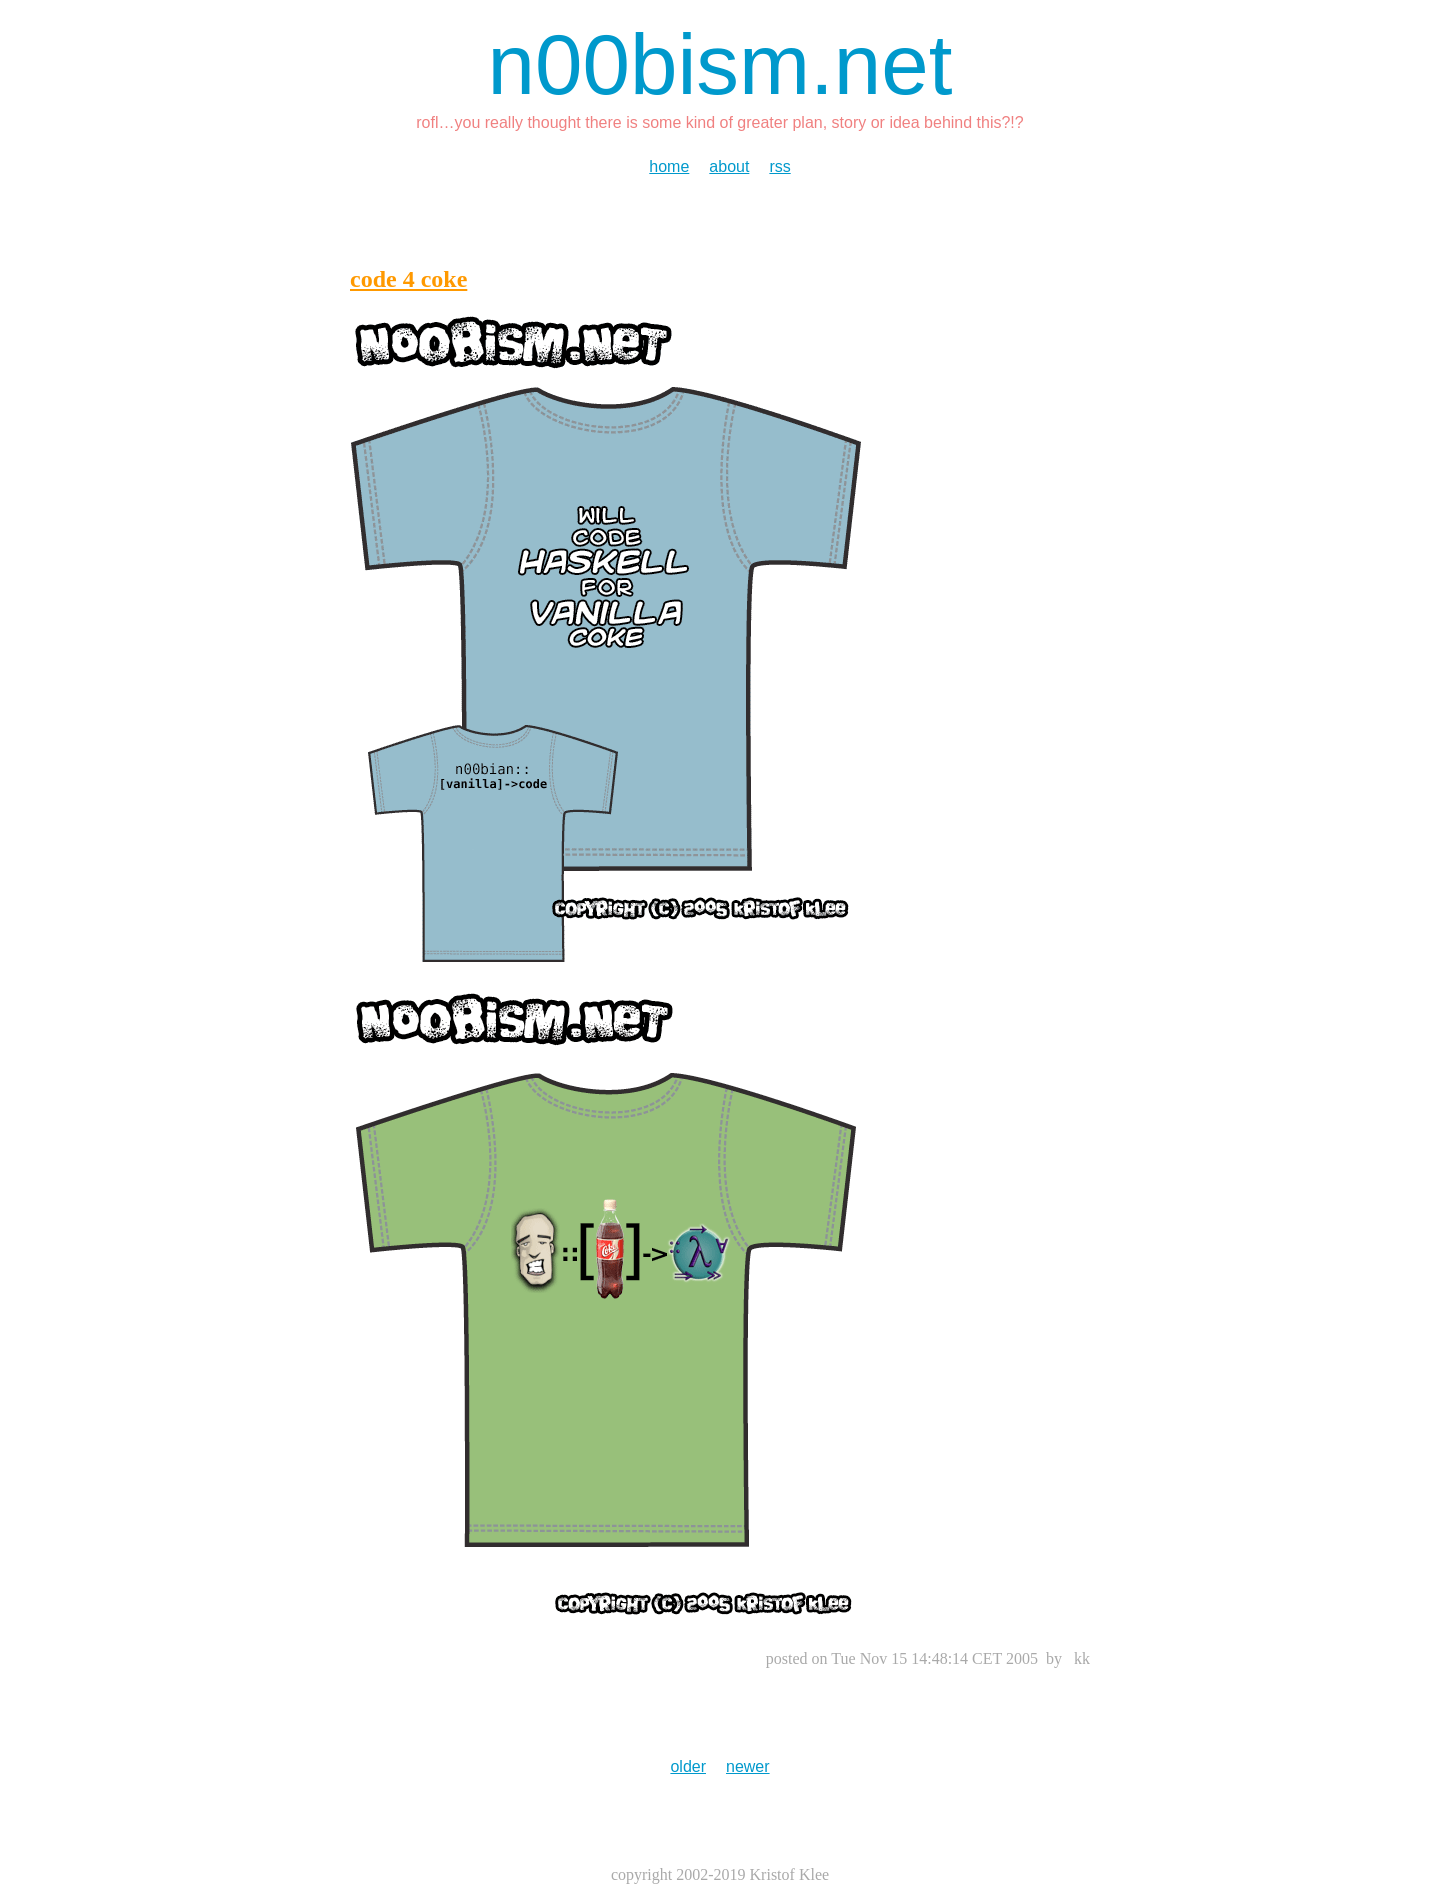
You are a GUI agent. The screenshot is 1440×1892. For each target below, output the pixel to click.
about (729, 166)
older (688, 1766)
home (669, 166)
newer (748, 1766)
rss (779, 166)
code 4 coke (408, 279)
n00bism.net (720, 64)
